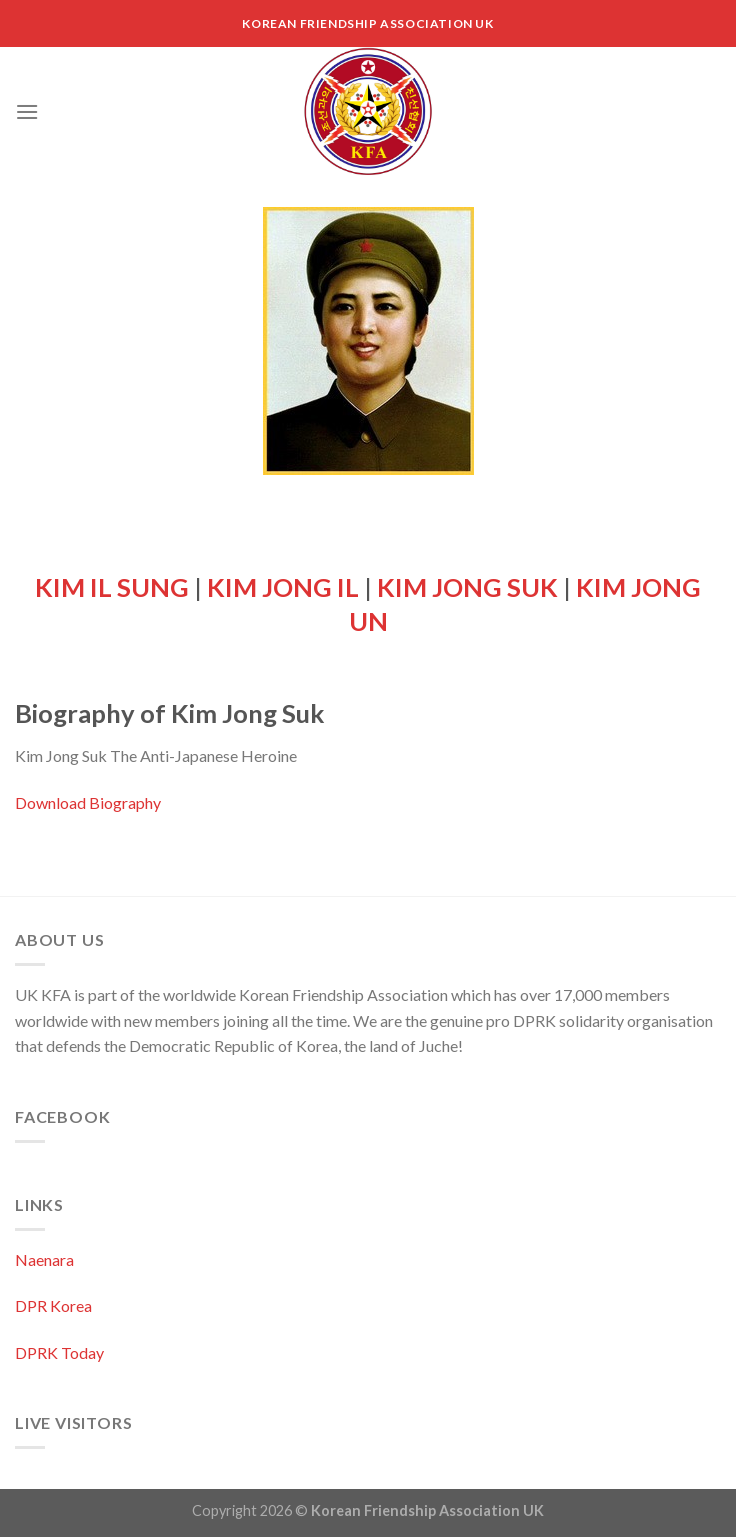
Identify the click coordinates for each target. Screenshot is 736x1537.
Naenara (44, 1259)
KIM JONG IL (283, 587)
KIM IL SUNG (112, 587)
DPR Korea (53, 1305)
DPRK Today (59, 1352)
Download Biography (88, 802)
